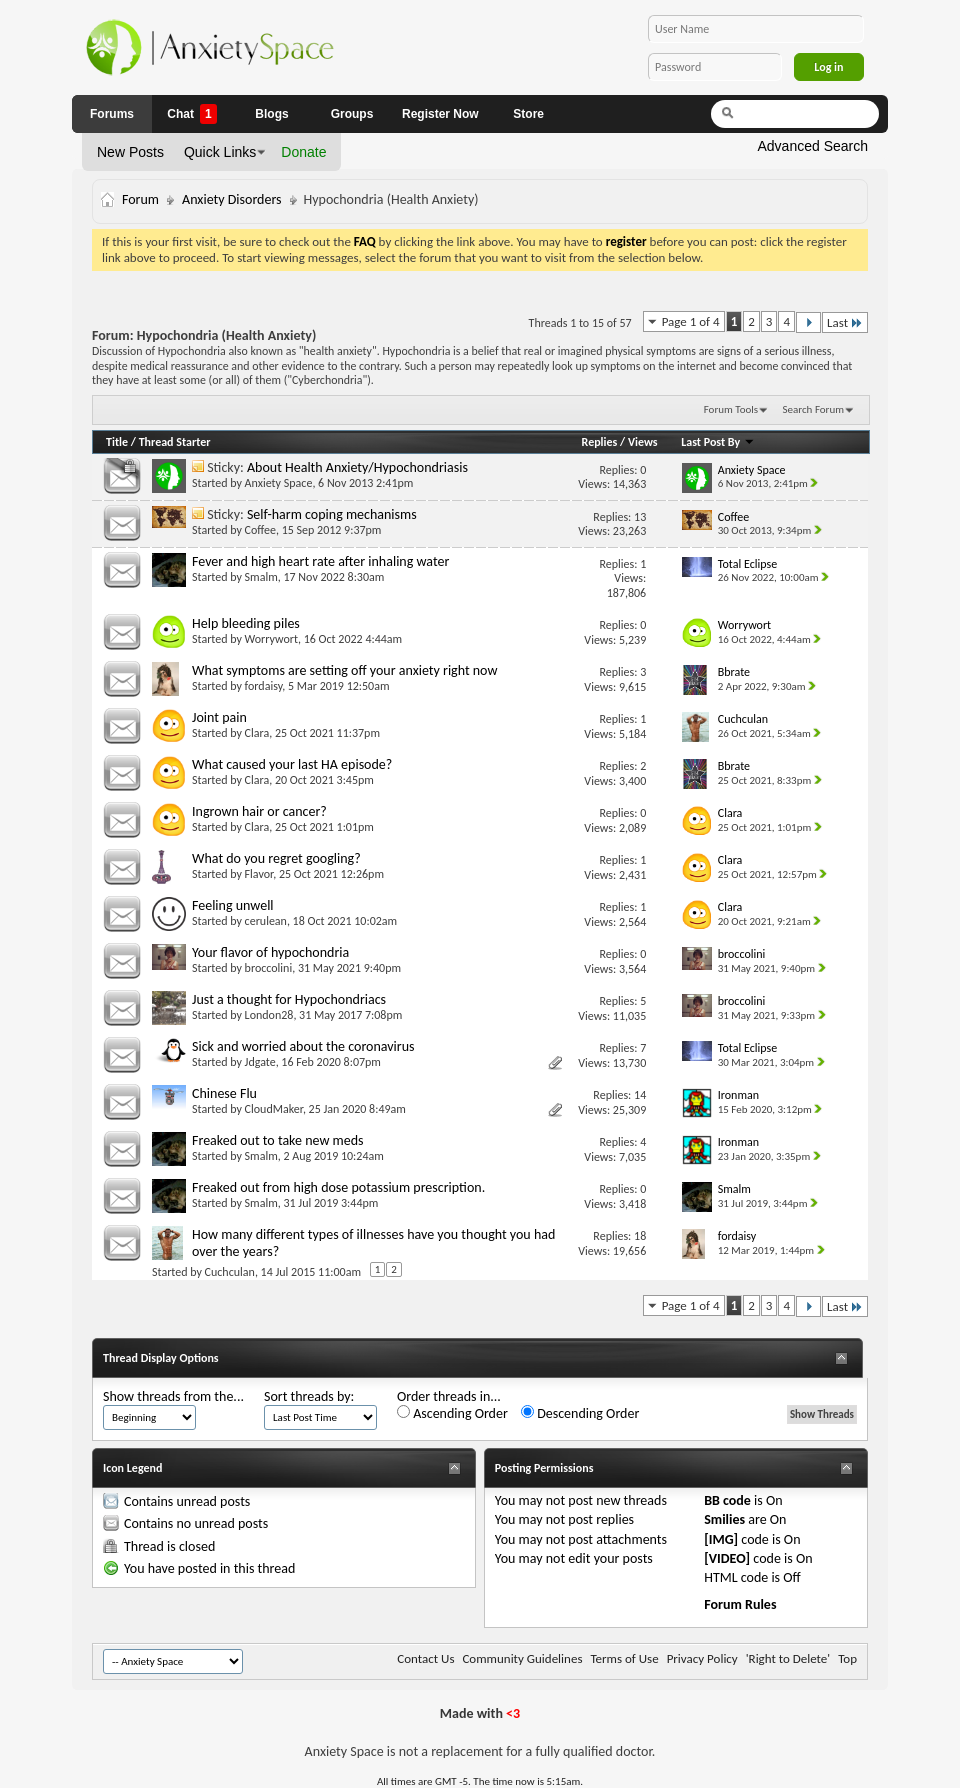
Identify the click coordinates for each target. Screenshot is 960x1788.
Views (643, 442)
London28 (269, 1015)
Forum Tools (731, 409)
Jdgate (260, 1062)
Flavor (259, 874)
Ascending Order (452, 1413)
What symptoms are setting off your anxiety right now (344, 670)
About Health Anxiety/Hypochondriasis (357, 467)
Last (845, 322)
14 (640, 1095)
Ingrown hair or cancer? (259, 811)
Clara (257, 733)
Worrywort (271, 639)
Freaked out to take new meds (278, 1140)
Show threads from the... (173, 1396)
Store (528, 114)
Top (847, 1658)
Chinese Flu (224, 1093)
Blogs (271, 114)
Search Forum (814, 409)
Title (117, 442)
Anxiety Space (279, 483)
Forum (140, 199)
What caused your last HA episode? (292, 764)
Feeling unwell (233, 905)
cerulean (266, 921)
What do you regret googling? (276, 858)
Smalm (261, 577)
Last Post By (718, 442)
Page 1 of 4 (691, 321)
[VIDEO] (727, 1558)
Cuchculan (230, 1272)
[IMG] (721, 1539)
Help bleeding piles (246, 623)
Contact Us (425, 1658)
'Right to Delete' (788, 1658)
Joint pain (219, 717)
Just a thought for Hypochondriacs (289, 999)
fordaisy (264, 686)
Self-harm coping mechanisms (332, 514)
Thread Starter (175, 442)
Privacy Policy (702, 1658)
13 (640, 517)
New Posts (130, 152)
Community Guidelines (522, 1658)
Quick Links (220, 152)
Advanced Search (812, 146)
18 (640, 1236)
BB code (727, 1500)
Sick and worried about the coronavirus (303, 1046)
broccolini (269, 968)
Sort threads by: (309, 1396)
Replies (600, 442)
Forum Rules (740, 1604)
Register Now (440, 114)
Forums (112, 114)
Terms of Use (624, 1658)
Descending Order (580, 1413)
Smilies (724, 1519)
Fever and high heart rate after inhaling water (320, 561)
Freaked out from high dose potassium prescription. (338, 1187)
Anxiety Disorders (232, 199)
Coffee (260, 530)
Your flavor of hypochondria (270, 952)
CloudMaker (274, 1109)
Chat (191, 114)
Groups (352, 114)
